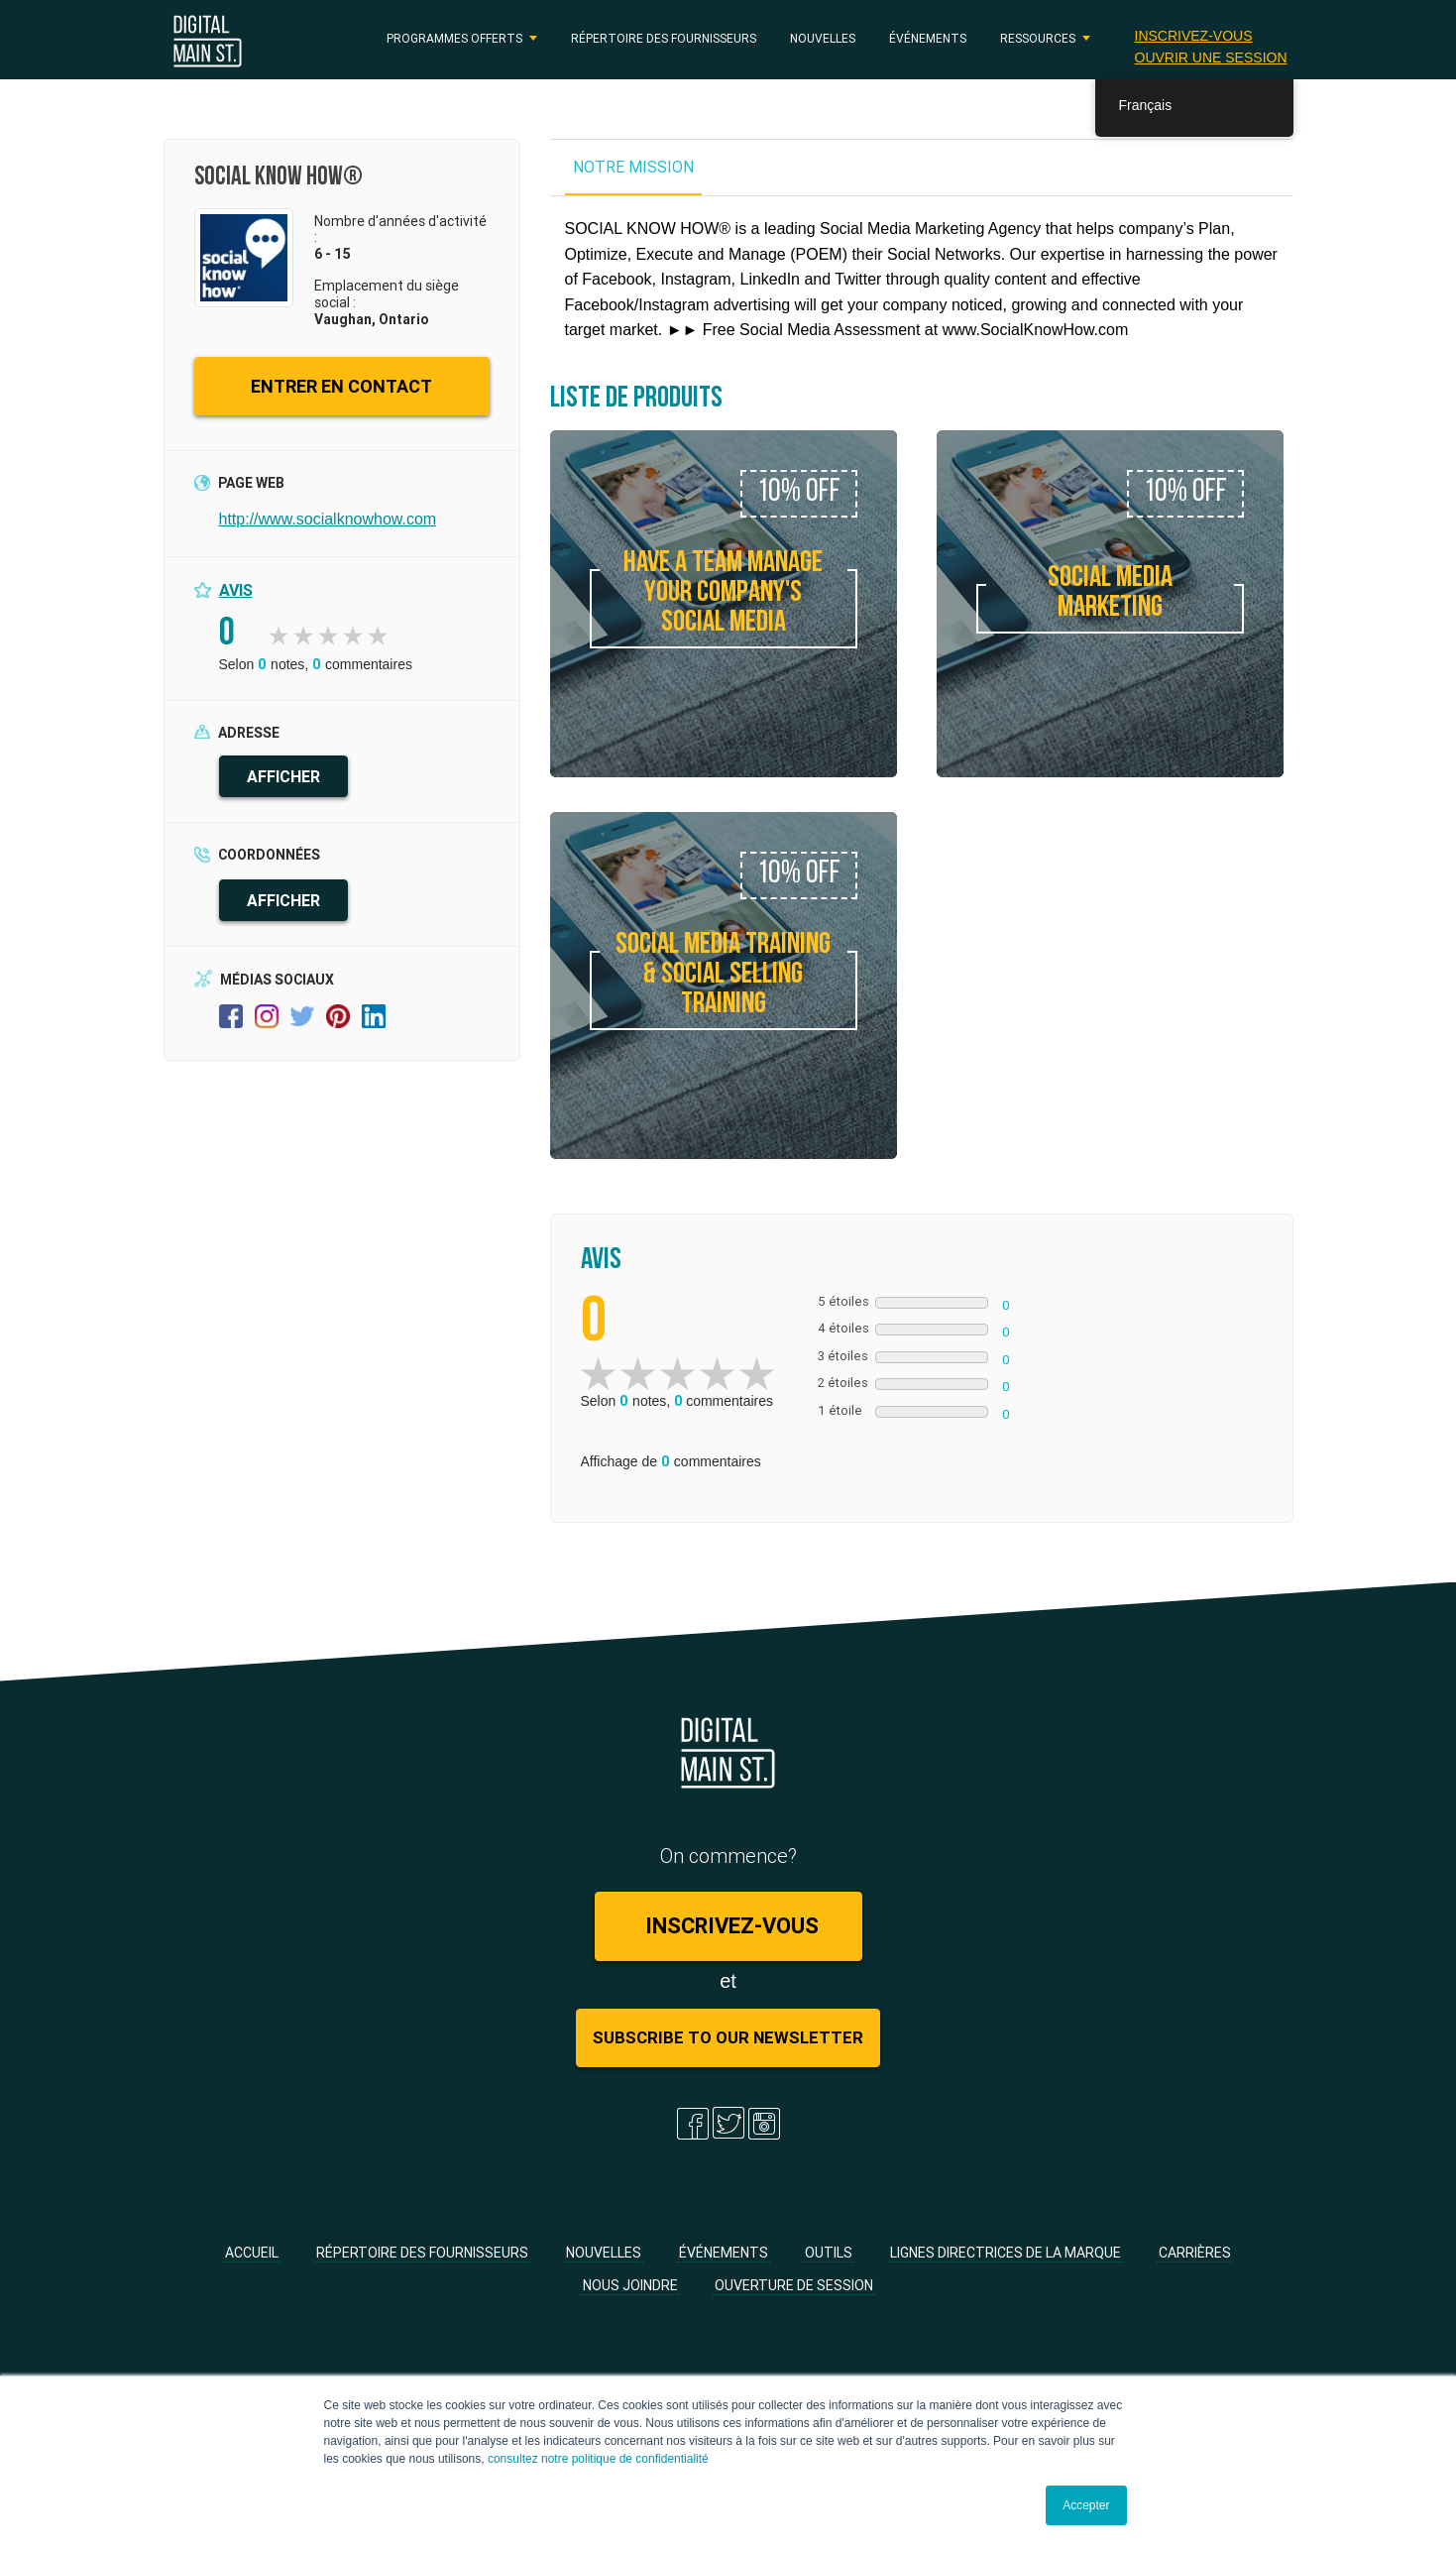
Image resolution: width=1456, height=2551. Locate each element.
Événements (927, 38)
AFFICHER (283, 776)
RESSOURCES (1037, 38)
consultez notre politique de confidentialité (598, 2459)
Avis (236, 590)
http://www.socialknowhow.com (328, 519)
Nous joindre (630, 2285)
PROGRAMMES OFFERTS (454, 38)
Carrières (1195, 2252)
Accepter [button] (1086, 2505)
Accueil (252, 2252)
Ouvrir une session (1210, 57)
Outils (828, 2252)
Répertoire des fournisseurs (663, 38)
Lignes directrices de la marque (1005, 2252)
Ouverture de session (794, 2285)
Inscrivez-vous (1193, 35)
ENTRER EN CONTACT (341, 386)
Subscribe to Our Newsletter (728, 2037)
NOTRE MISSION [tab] (633, 166)
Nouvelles (822, 38)
